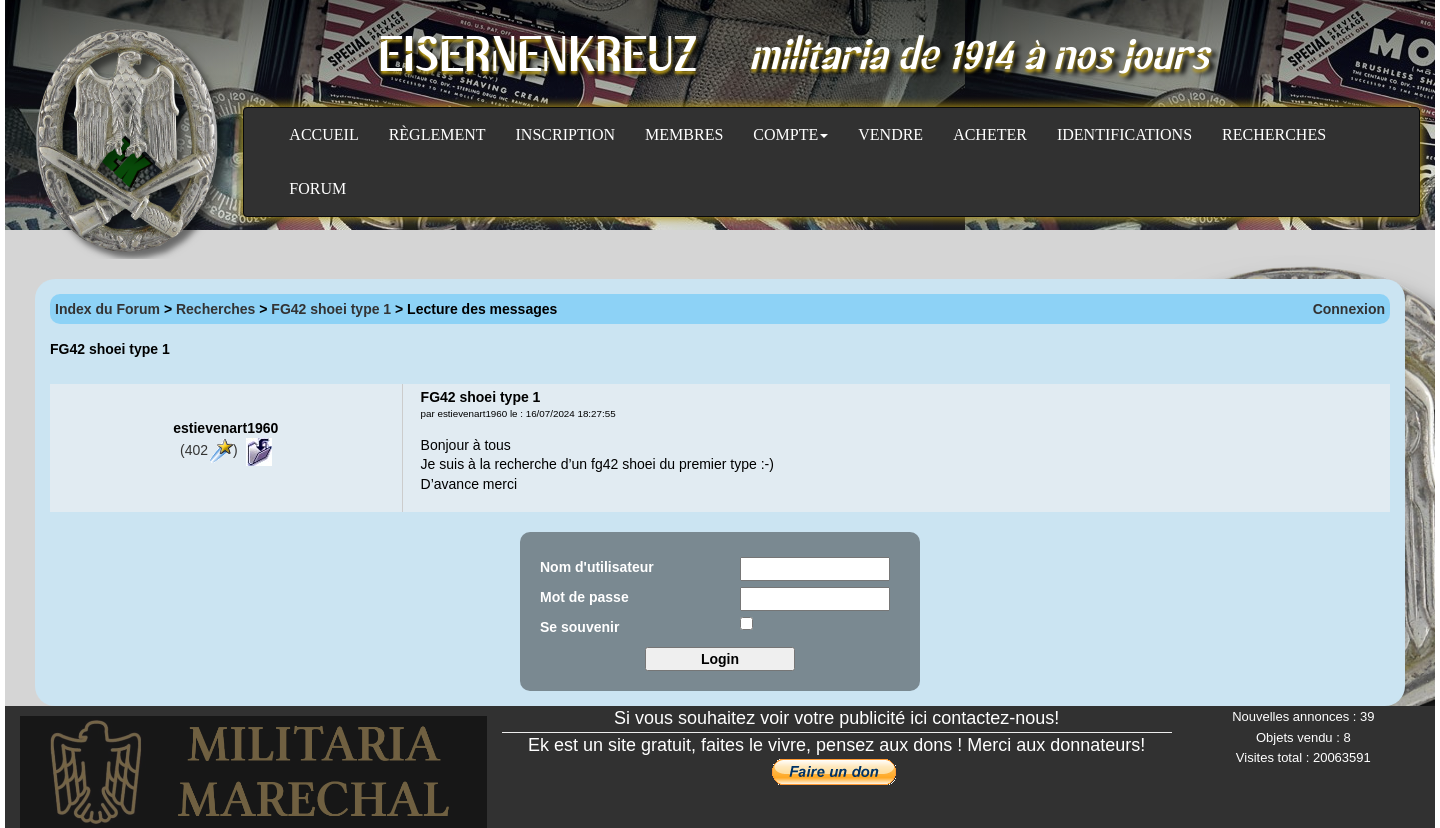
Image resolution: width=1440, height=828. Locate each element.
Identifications (1124, 134)
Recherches (1274, 134)
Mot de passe (584, 597)
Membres (684, 134)
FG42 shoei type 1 (333, 309)
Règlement (437, 134)
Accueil (323, 134)
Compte (790, 134)
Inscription (566, 134)
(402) (209, 450)
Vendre (890, 134)
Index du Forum (107, 309)
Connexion (1349, 309)
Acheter (990, 134)
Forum (317, 188)
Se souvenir (579, 627)
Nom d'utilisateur (597, 567)
